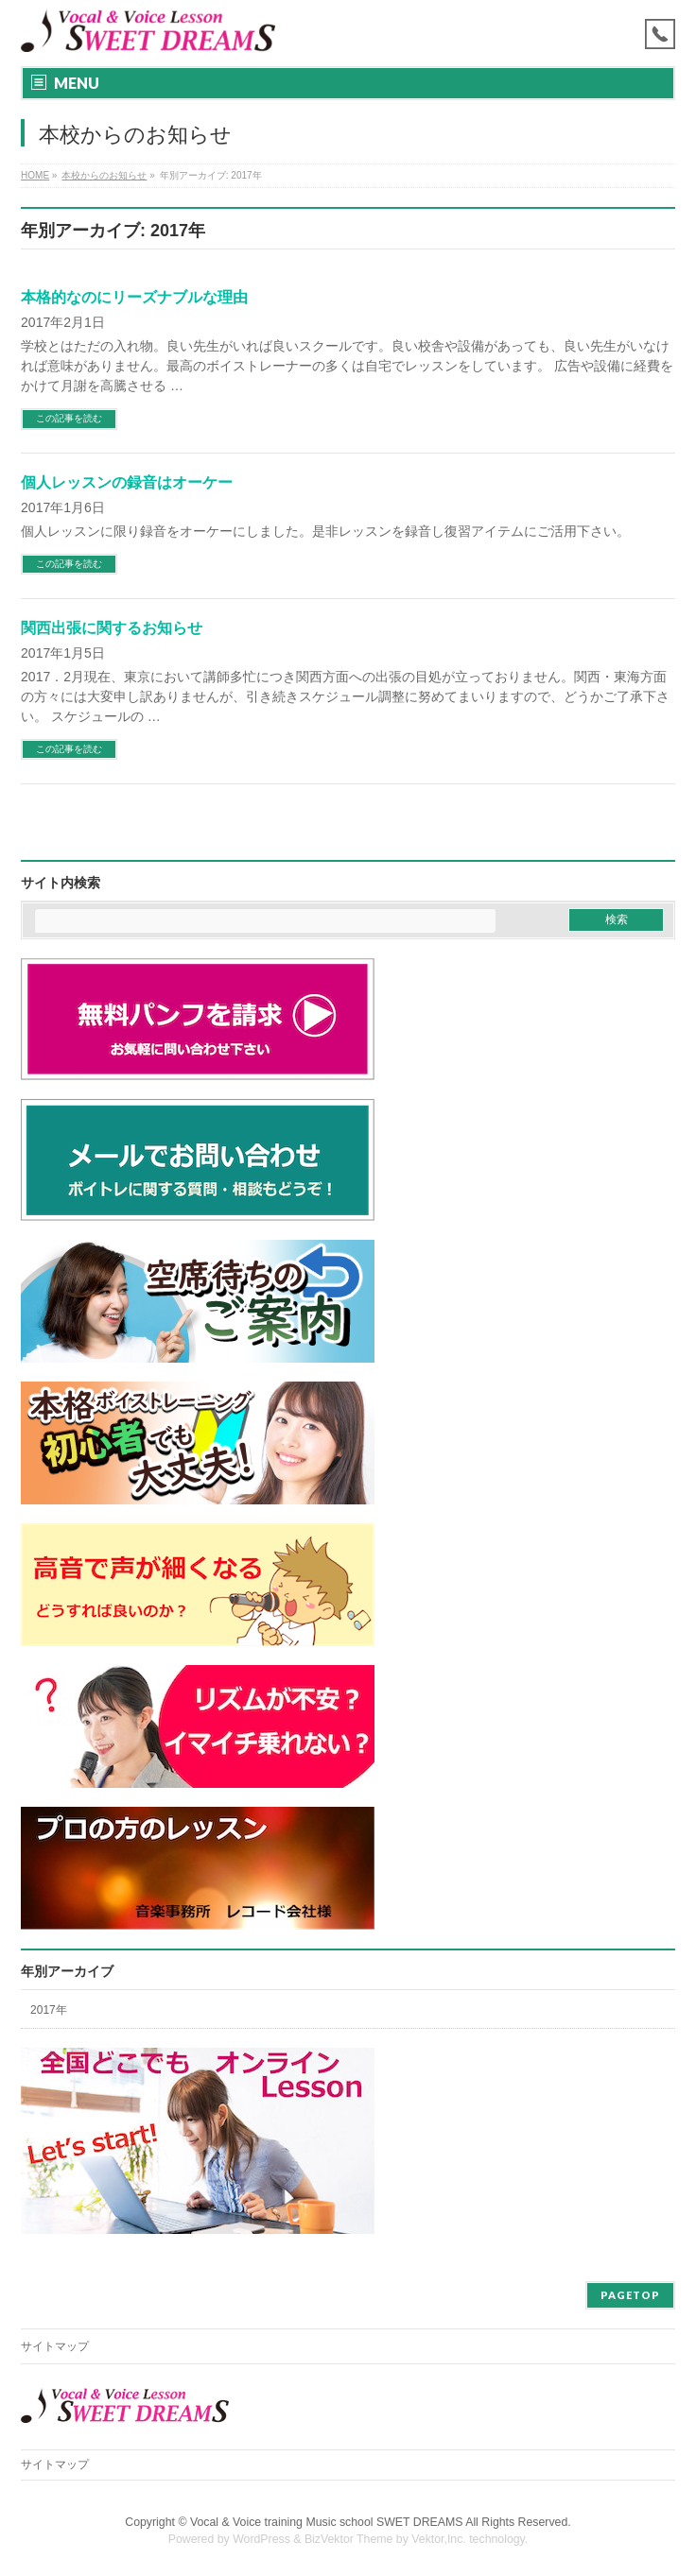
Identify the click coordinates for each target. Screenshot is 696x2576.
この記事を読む (69, 418)
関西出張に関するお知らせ (111, 628)
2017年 (48, 2010)
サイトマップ (55, 2346)
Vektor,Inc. (438, 2539)
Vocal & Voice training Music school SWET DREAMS (326, 2522)
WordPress (261, 2539)
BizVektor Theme (348, 2539)
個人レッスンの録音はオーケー (127, 482)
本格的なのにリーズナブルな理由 (134, 297)
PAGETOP (630, 2295)
